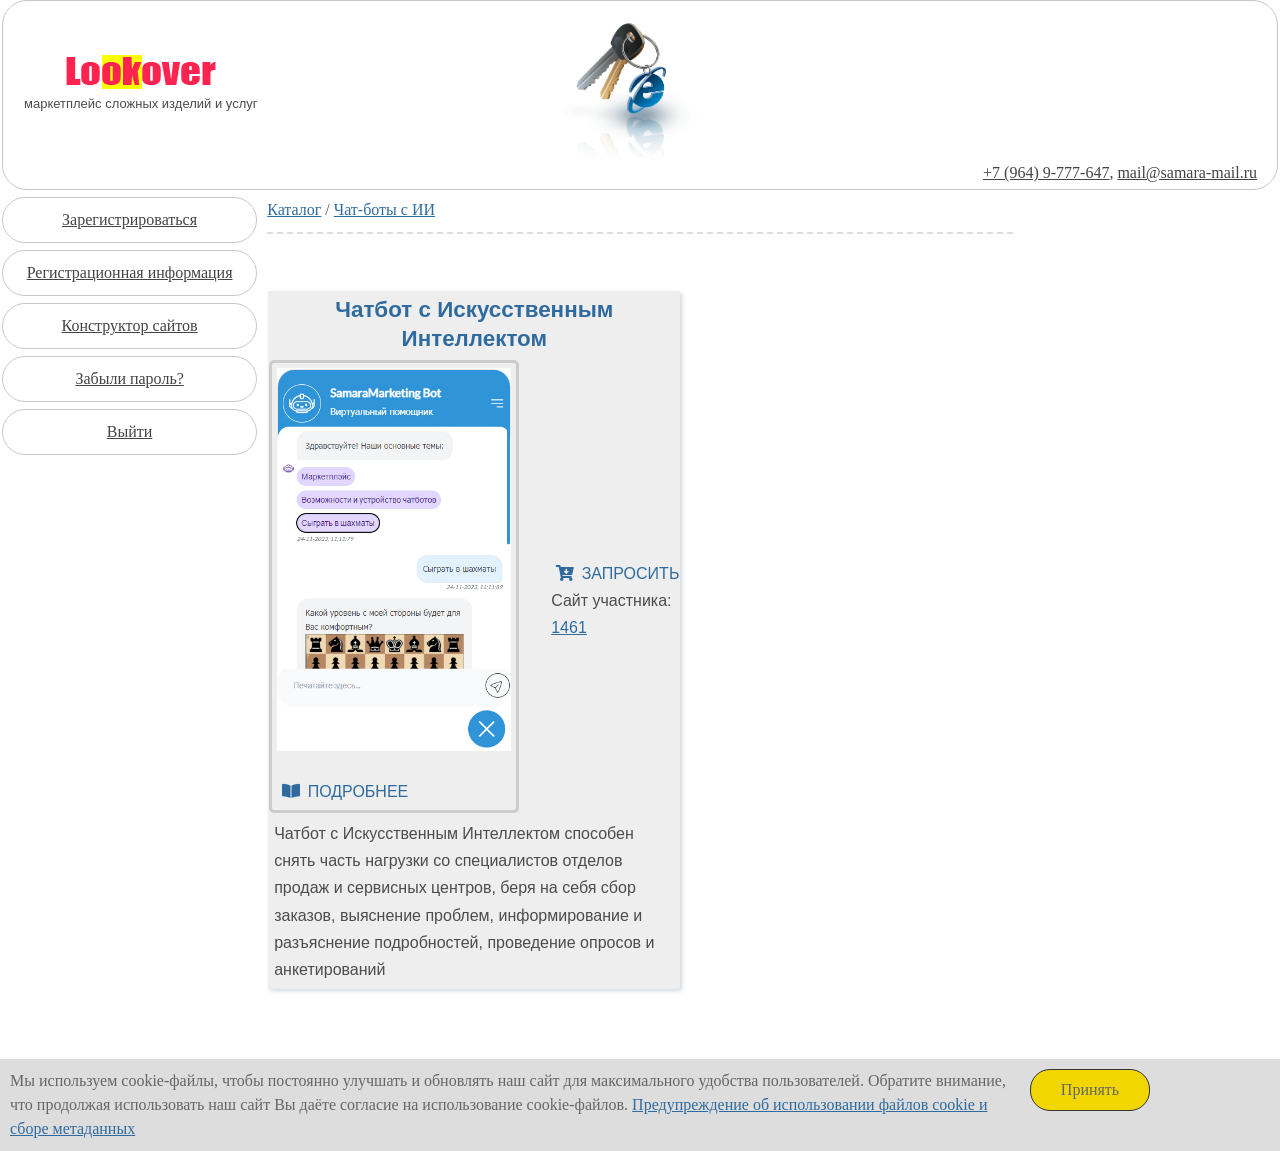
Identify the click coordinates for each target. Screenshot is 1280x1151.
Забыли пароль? (129, 378)
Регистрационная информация (130, 272)
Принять (1090, 1089)
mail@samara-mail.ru (1187, 172)
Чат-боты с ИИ (384, 209)
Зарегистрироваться (129, 219)
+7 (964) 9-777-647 (1046, 172)
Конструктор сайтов (130, 325)
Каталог (294, 209)
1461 (569, 627)
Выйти (130, 431)
